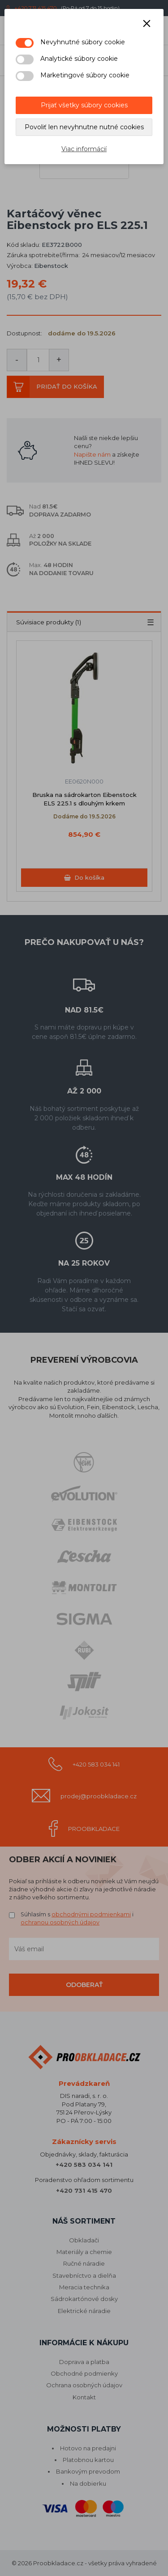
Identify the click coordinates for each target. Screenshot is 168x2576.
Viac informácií (84, 149)
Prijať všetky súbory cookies (84, 105)
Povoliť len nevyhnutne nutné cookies (84, 127)
